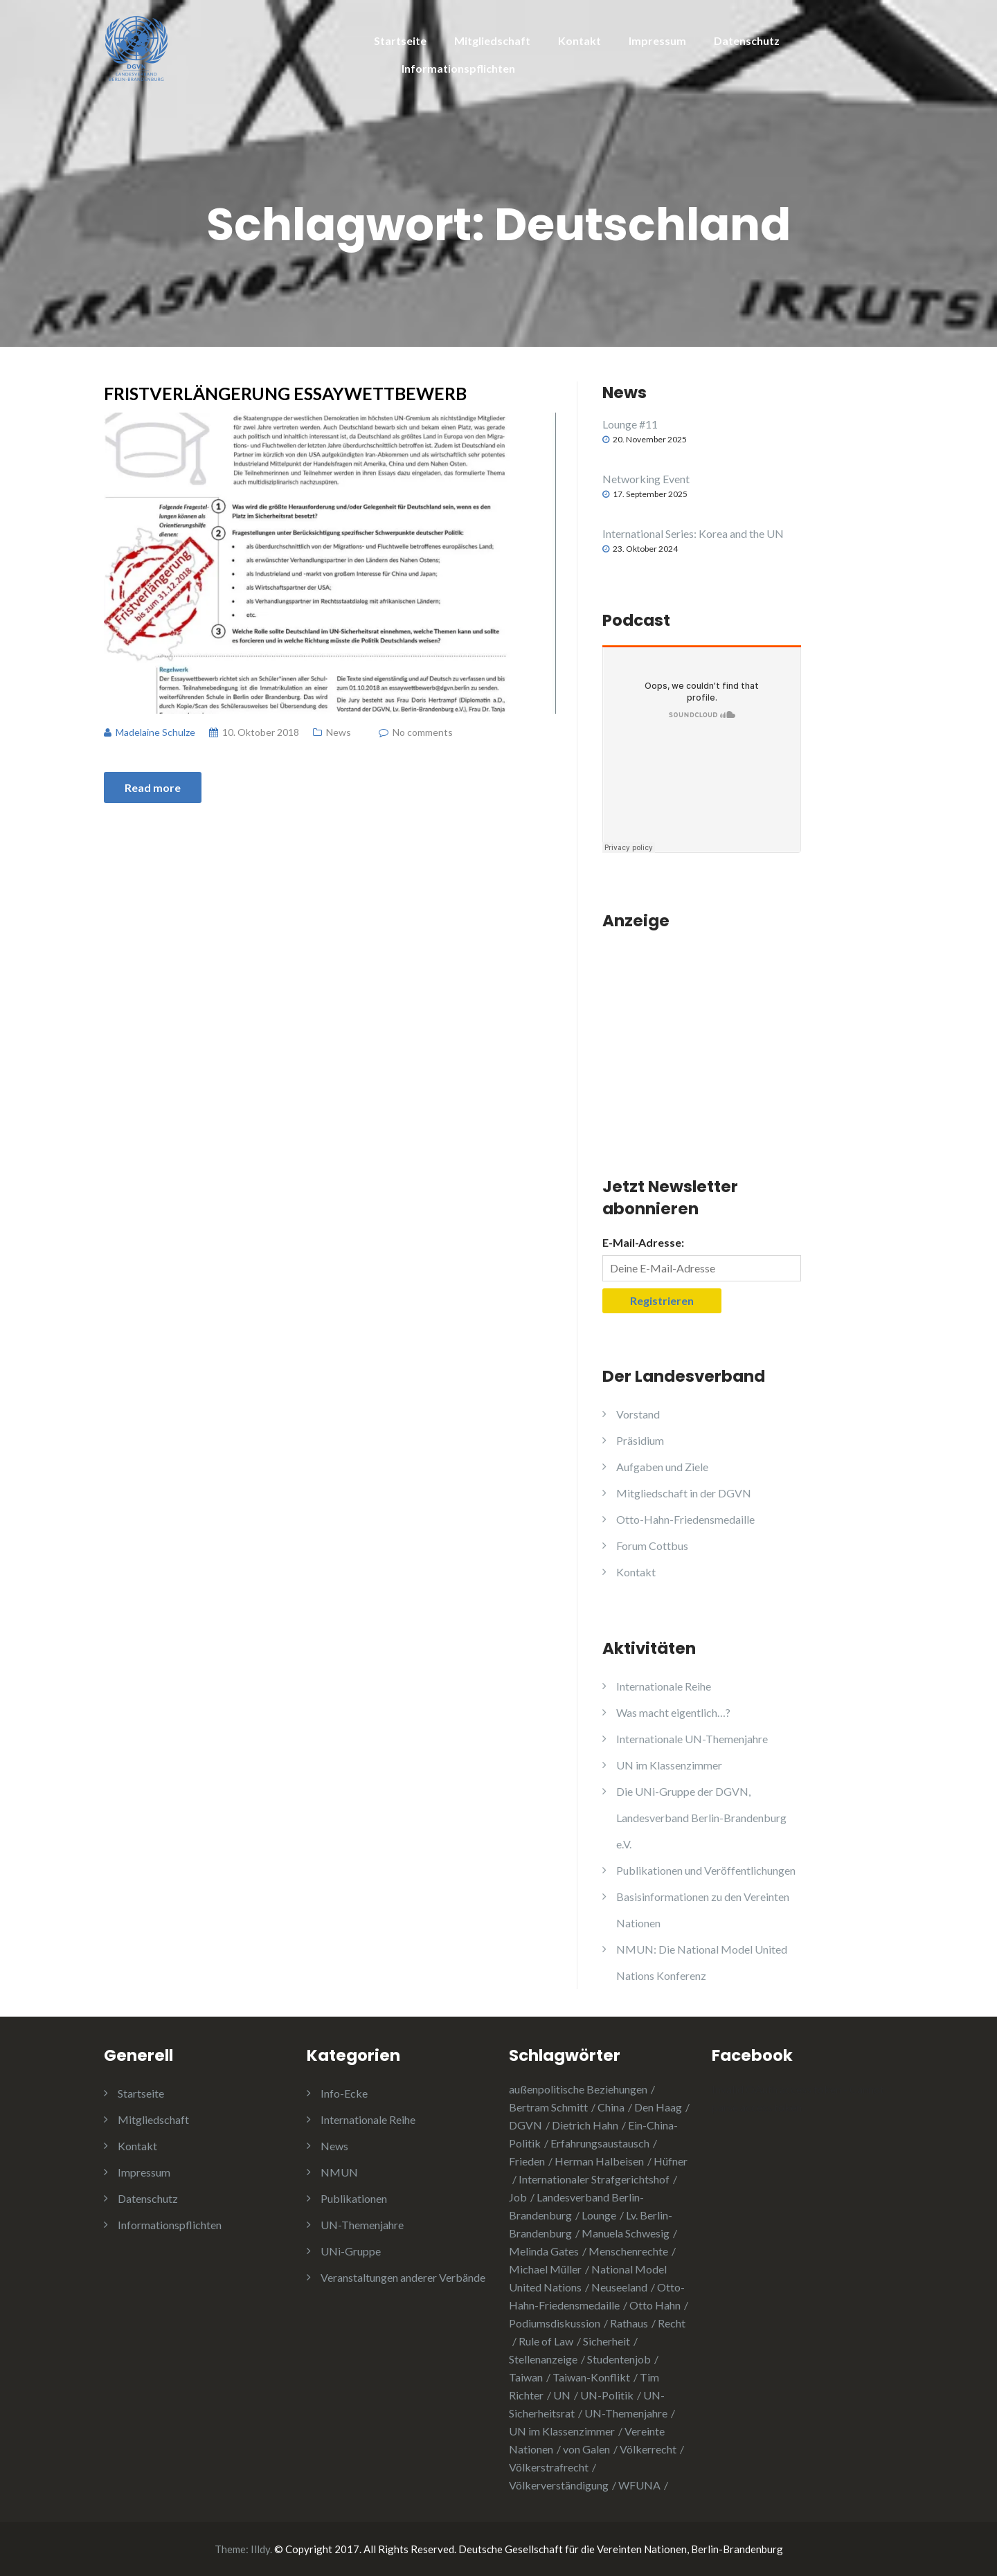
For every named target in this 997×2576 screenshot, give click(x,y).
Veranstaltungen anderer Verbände (403, 2277)
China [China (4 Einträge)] (611, 2107)
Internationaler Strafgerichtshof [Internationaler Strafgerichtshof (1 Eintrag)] (594, 2179)
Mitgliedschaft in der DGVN (683, 1492)
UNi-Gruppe (351, 2251)
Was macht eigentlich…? (673, 1712)
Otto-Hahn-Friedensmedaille (685, 1519)
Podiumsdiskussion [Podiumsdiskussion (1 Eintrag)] (554, 2323)
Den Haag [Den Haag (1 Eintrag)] (658, 2107)
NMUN (339, 2172)
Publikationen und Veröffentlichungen (706, 1870)
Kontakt (579, 40)
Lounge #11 (630, 424)
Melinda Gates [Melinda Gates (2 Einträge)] (544, 2251)
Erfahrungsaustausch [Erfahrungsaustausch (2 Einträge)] (599, 2143)
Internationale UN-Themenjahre (692, 1738)
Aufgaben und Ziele (662, 1466)
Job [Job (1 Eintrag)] (518, 2197)
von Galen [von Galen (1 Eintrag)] (586, 2449)
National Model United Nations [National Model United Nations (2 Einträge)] (588, 2278)
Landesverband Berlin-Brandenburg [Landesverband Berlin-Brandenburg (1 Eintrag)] (576, 2206)
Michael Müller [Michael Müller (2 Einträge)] (545, 2269)
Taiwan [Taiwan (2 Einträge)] (526, 2377)
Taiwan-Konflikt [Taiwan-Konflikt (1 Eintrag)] (591, 2377)
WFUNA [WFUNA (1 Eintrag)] (639, 2485)
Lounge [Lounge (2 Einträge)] (599, 2215)
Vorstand (638, 1414)
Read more (153, 787)
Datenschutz (747, 40)
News (338, 732)
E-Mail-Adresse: (643, 1242)
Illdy (260, 2549)
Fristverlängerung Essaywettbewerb (285, 393)
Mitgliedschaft (492, 40)
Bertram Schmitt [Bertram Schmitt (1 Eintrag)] (548, 2107)
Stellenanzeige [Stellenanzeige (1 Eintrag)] (543, 2359)
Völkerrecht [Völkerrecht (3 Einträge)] (648, 2449)
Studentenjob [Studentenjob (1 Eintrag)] (619, 2359)
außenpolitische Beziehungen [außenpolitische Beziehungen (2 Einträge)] (578, 2089)
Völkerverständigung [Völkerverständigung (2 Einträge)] (559, 2485)
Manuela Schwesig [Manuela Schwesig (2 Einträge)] (626, 2233)
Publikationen (354, 2198)
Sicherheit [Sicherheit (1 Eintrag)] (606, 2341)
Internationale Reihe (663, 1686)
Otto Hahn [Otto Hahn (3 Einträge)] (655, 2305)
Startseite (400, 40)
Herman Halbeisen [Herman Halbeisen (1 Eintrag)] (599, 2161)
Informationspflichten (458, 68)
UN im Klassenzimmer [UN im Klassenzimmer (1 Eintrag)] (562, 2431)
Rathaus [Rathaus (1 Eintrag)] (629, 2323)
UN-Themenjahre (362, 2224)
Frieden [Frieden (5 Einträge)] (527, 2161)
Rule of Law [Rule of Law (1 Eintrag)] (546, 2341)
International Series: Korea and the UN (693, 533)
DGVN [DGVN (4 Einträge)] (525, 2125)
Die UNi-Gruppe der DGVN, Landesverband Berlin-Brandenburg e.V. (701, 1817)
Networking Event (646, 478)
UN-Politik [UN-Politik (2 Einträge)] (607, 2395)
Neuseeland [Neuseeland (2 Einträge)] (619, 2287)
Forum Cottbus (652, 1545)
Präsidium (640, 1440)
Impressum (657, 40)
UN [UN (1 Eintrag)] (562, 2395)
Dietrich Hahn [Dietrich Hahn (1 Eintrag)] (585, 2125)
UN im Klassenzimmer (669, 1765)
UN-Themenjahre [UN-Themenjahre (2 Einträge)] (625, 2413)
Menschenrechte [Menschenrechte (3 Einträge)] (628, 2251)
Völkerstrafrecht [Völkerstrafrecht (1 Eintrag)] (549, 2467)
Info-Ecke (344, 2093)
